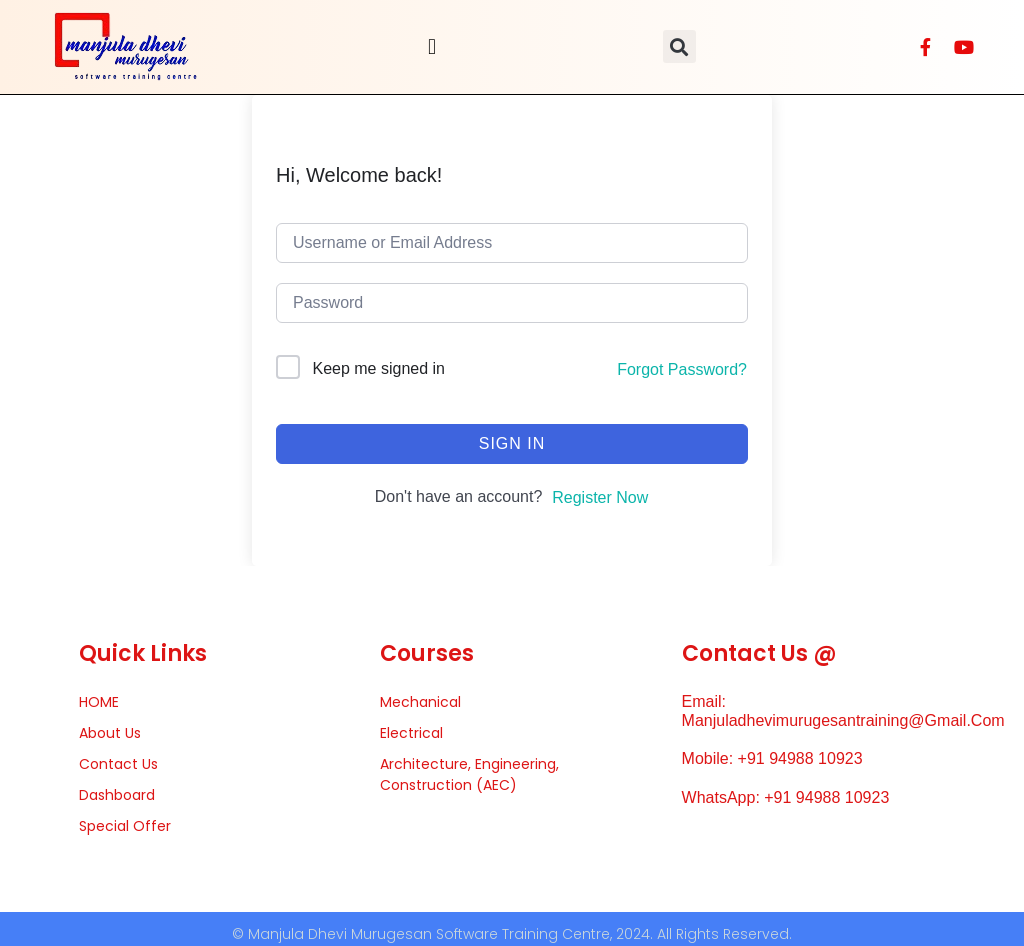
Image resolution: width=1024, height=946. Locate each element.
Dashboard (117, 795)
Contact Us (118, 764)
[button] (431, 46)
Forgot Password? (682, 369)
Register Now (600, 497)
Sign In (512, 443)
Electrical (411, 733)
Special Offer (125, 826)
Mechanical (420, 702)
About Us (110, 733)
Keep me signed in (378, 368)
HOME (99, 702)
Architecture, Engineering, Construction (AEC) (469, 774)
